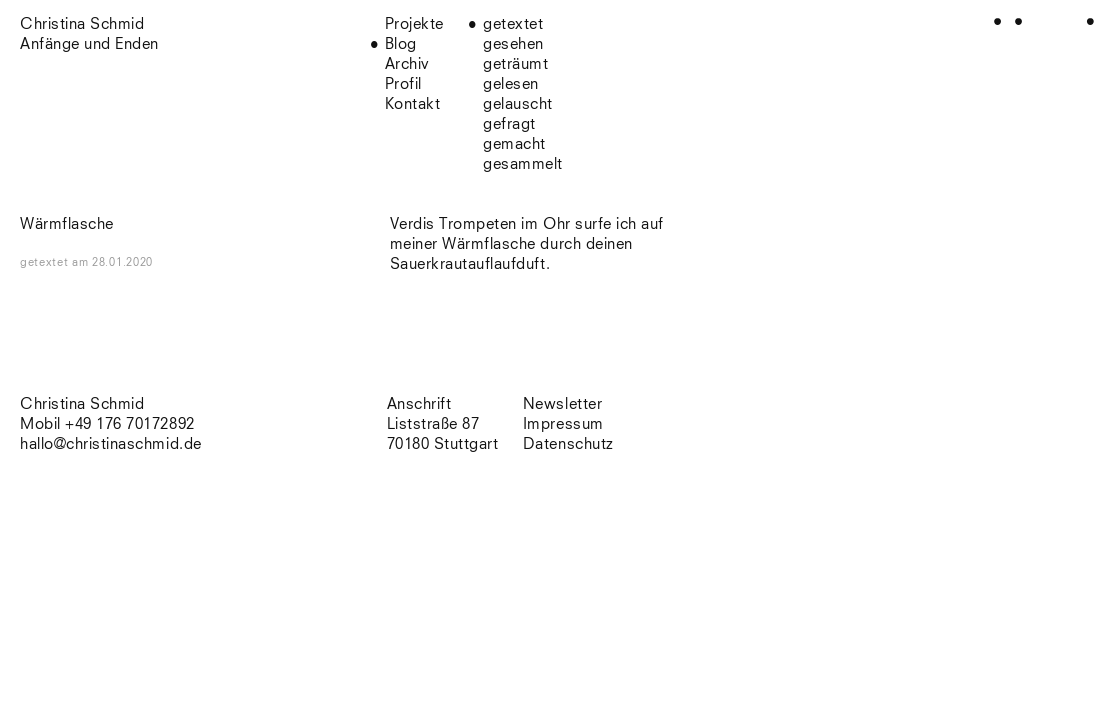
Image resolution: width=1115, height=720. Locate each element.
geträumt (515, 64)
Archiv (407, 64)
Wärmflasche (67, 224)
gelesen (511, 84)
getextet (513, 24)
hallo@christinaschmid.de (111, 444)
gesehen (513, 44)
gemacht (514, 144)
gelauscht (518, 104)
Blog (401, 44)
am (112, 262)
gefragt (509, 124)
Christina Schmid (82, 404)
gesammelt (523, 164)
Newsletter (562, 404)
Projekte (414, 24)
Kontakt (413, 104)
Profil (403, 84)
